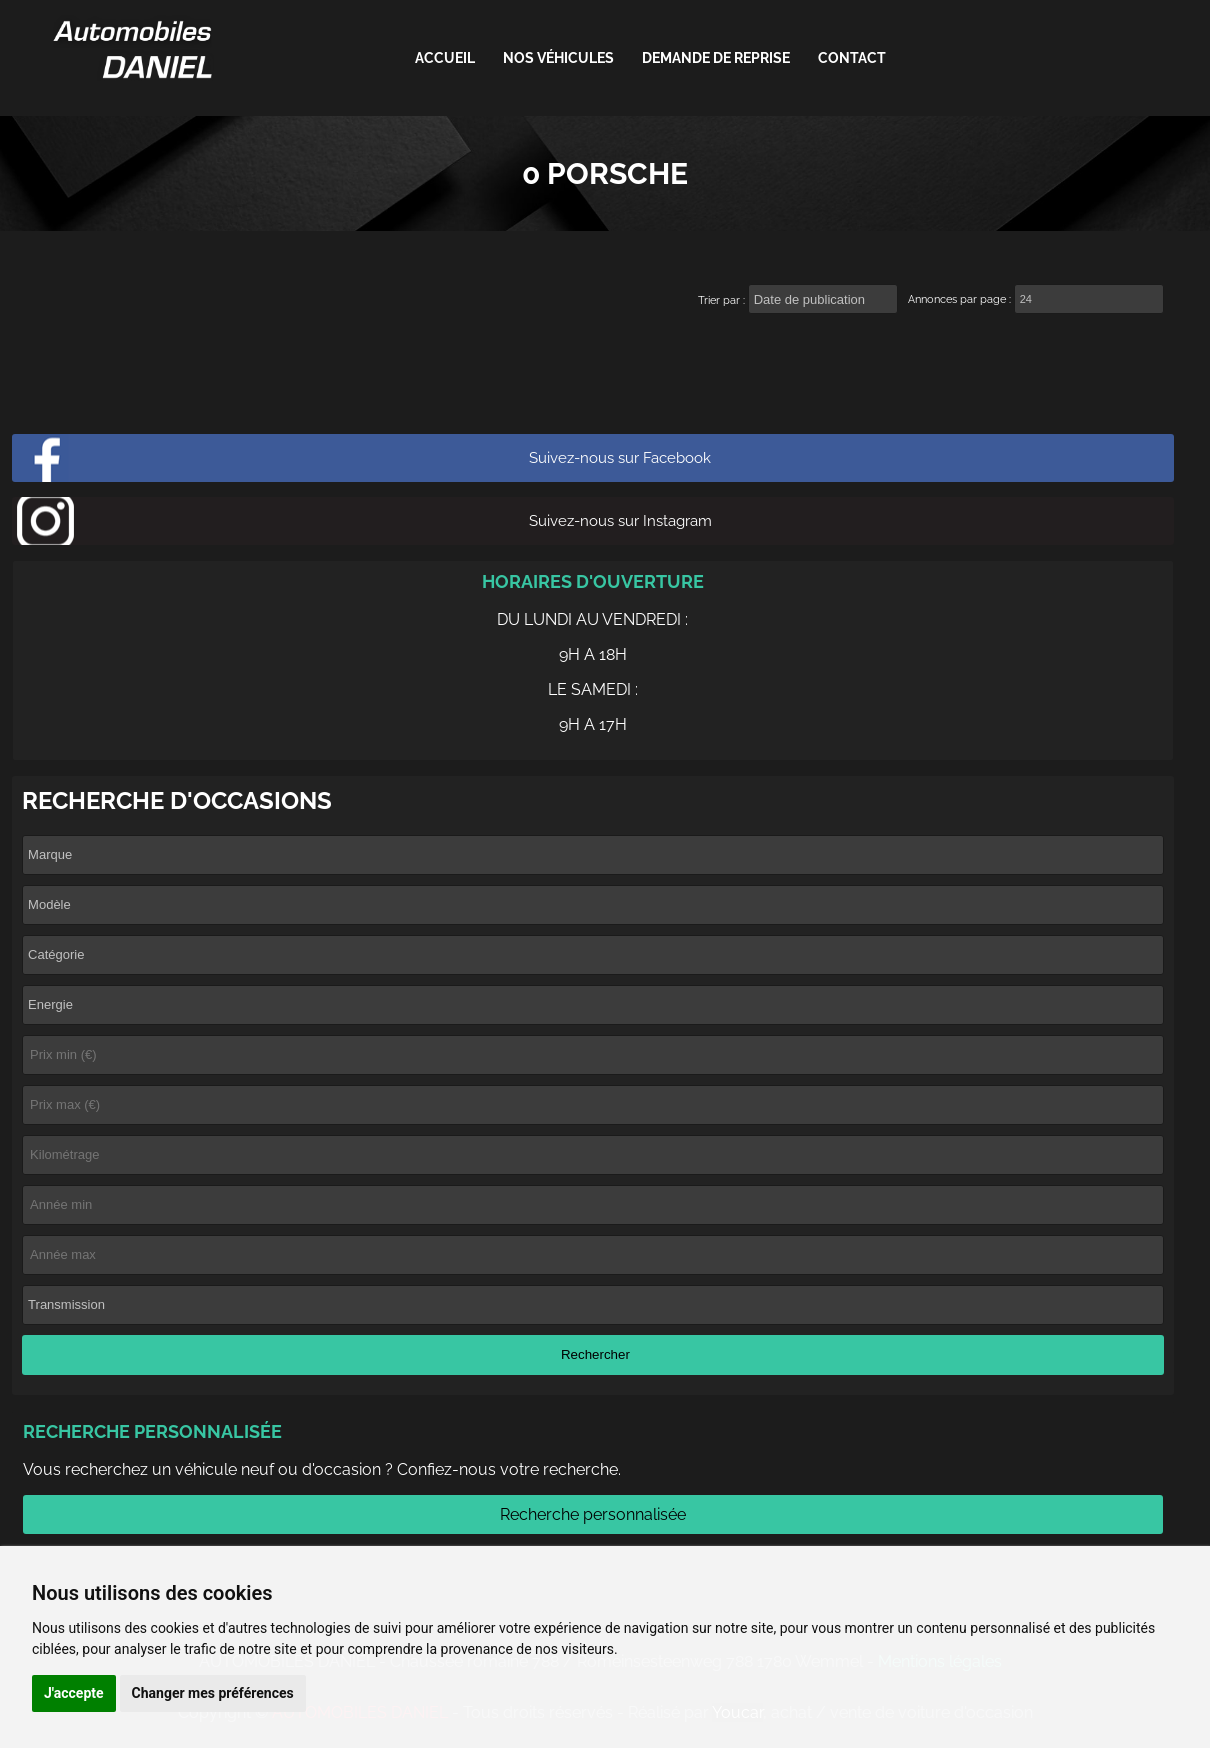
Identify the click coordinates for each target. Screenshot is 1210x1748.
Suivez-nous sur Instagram (620, 521)
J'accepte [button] (74, 1693)
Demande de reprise (716, 58)
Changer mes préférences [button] (213, 1693)
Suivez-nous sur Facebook (620, 458)
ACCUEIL (445, 58)
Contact (852, 58)
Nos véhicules (558, 58)
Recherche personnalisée (593, 1514)
